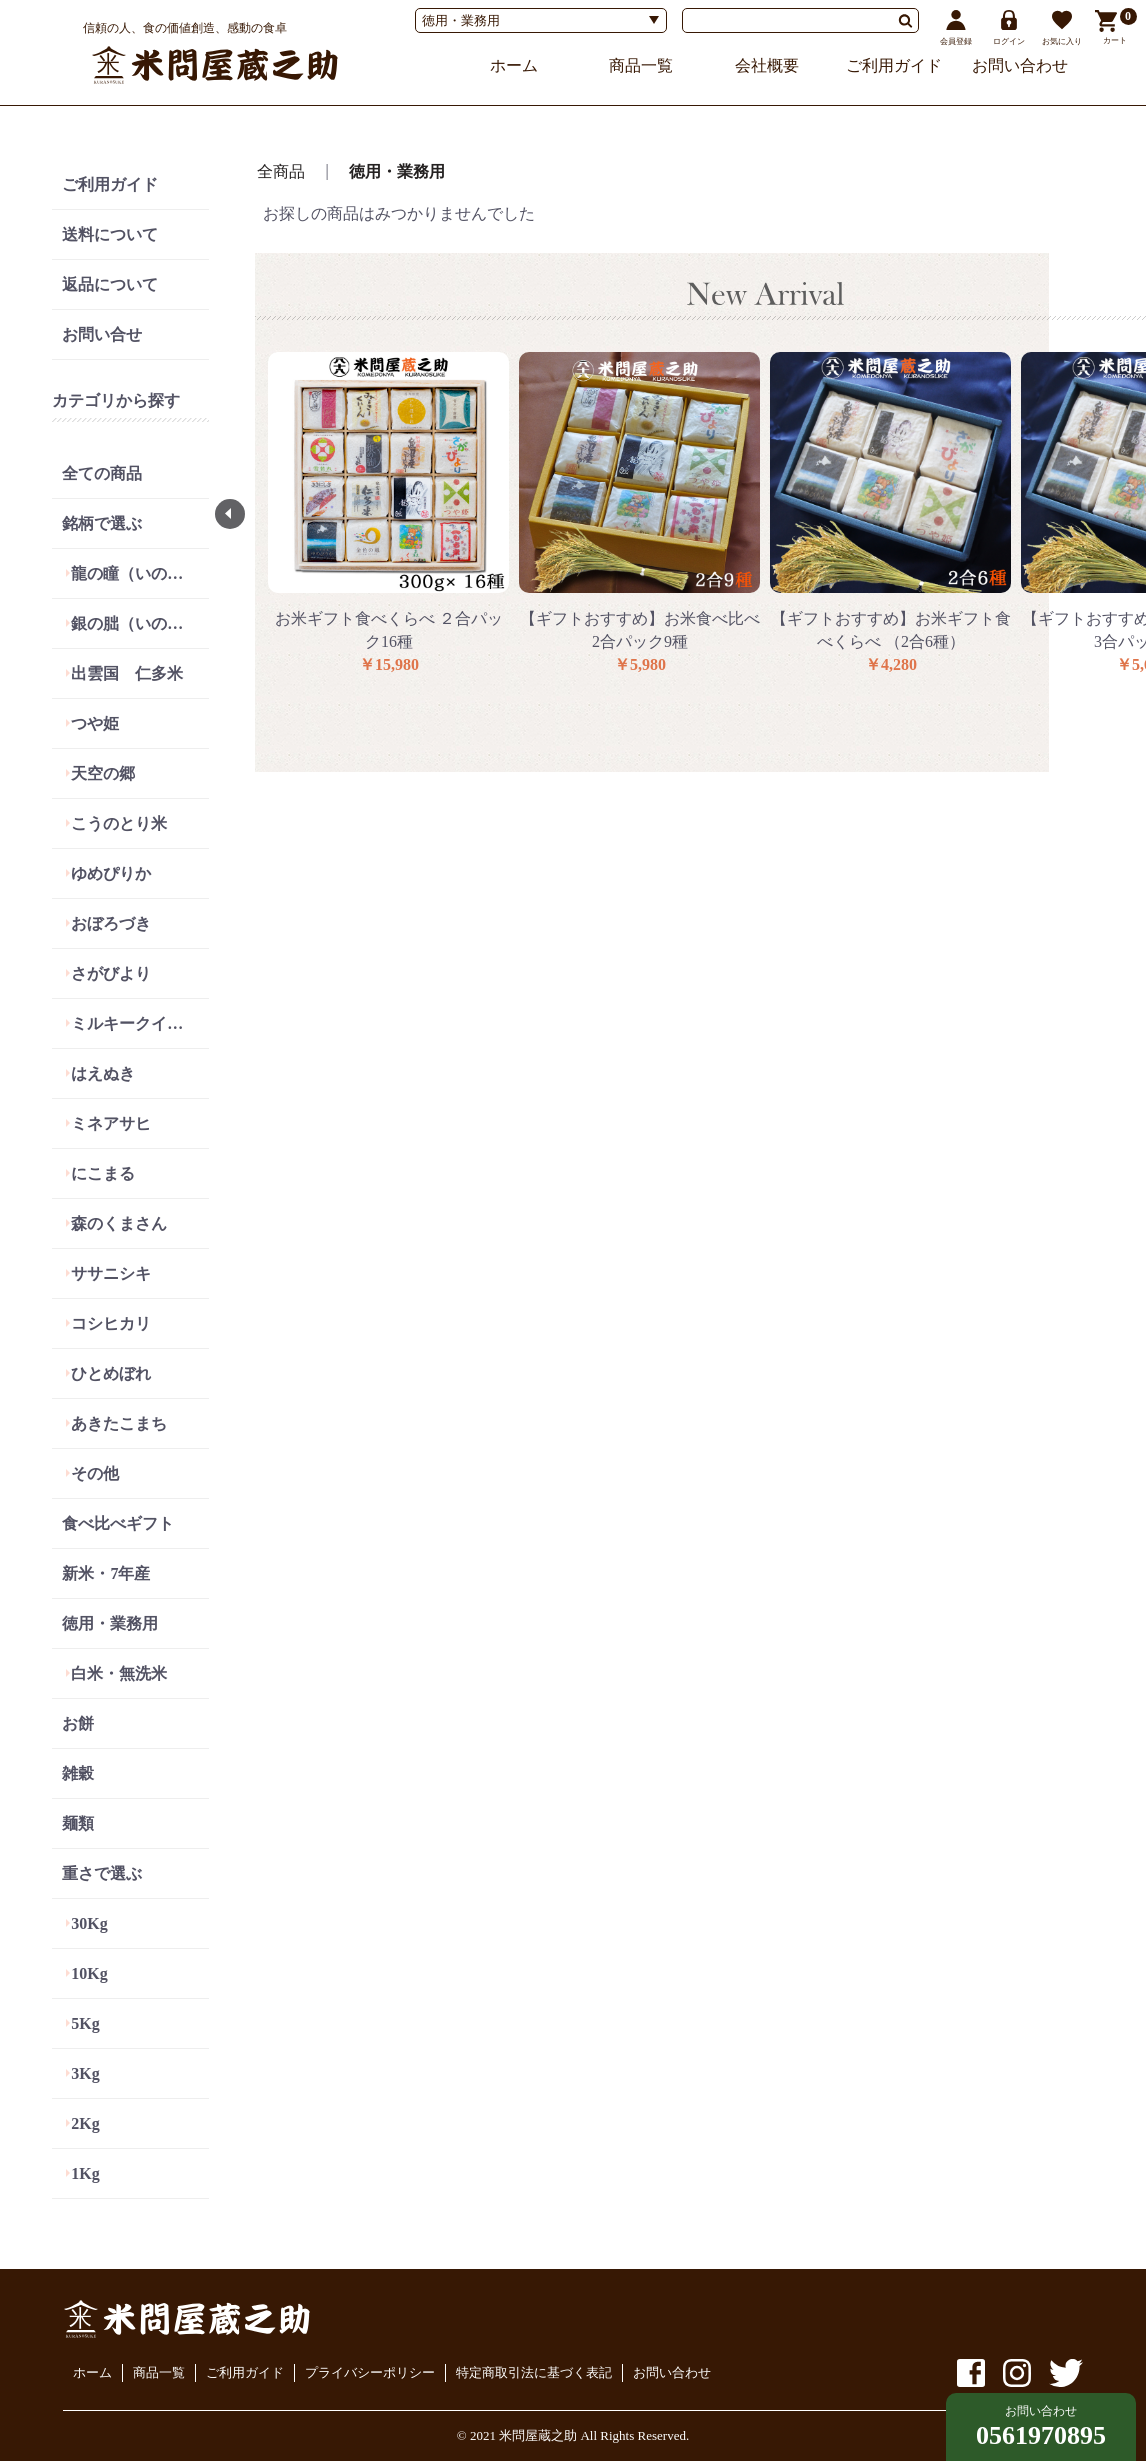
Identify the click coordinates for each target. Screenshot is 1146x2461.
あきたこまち (119, 1423)
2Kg (85, 2123)
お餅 (78, 1723)
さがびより (111, 973)
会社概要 (767, 65)
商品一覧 (641, 65)
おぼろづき (111, 923)
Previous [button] (230, 514)
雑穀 (78, 1773)
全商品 (281, 171)
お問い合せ (102, 334)
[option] (388, 514)
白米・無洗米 (119, 1673)
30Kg (89, 1923)
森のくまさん (119, 1223)
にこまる (103, 1173)
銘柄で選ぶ (102, 523)
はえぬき (103, 1073)
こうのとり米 (119, 823)
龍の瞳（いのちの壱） (140, 573)
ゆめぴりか (111, 873)
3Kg (85, 2073)
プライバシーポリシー (370, 2372)
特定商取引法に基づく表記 (534, 2372)
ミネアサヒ (111, 1123)
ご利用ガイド (894, 65)
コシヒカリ (111, 1323)
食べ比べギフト (118, 1523)
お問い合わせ (1020, 65)
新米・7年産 (106, 1573)
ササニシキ (111, 1273)
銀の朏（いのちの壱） (140, 623)
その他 (95, 1473)
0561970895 (1041, 2435)
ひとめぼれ (111, 1373)
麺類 (78, 1823)
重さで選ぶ (102, 1873)
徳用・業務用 (110, 1623)
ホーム (514, 65)
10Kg (89, 1973)
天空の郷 (103, 773)
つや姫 (95, 723)
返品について (110, 284)
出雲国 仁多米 (127, 673)
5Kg (85, 2023)
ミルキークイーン (135, 1023)
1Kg (85, 2173)
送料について (110, 234)
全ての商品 (102, 473)
